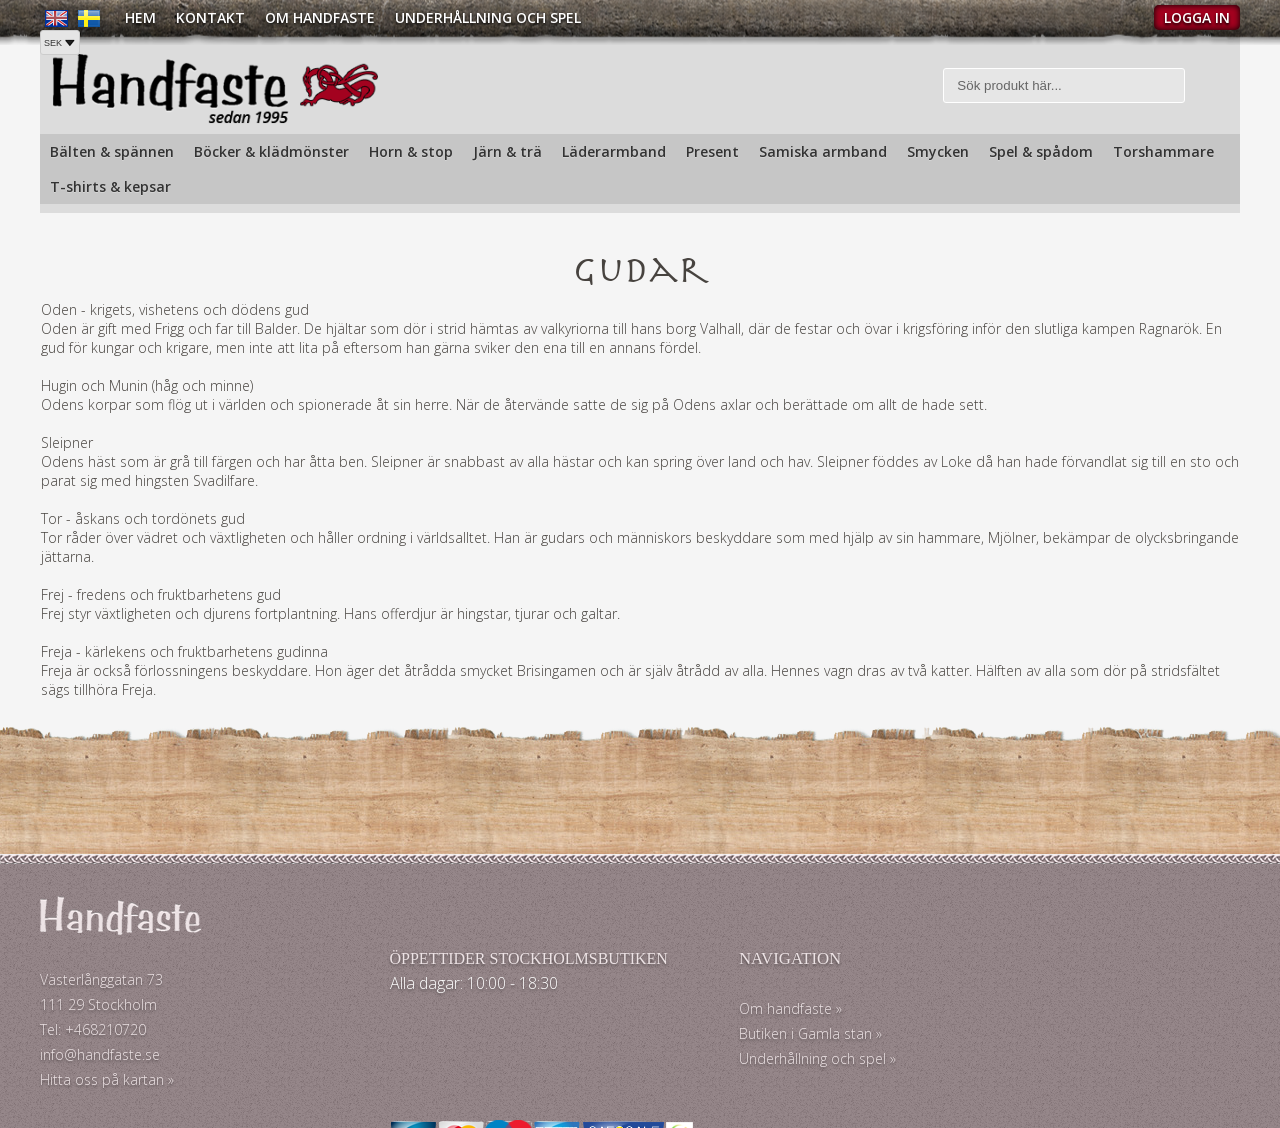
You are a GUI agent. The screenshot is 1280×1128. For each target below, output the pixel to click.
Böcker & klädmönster (271, 151)
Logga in (1197, 17)
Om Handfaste (320, 17)
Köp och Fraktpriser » (1032, 1027)
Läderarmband (614, 151)
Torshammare (1163, 151)
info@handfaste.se (100, 1058)
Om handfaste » (700, 1012)
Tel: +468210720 (93, 1033)
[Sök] (1064, 87)
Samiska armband (823, 151)
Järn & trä (507, 151)
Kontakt (210, 17)
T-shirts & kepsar (110, 186)
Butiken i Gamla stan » (720, 1037)
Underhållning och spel (488, 17)
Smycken (938, 151)
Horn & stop (411, 151)
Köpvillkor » (1000, 1063)
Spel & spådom (1041, 151)
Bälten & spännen (112, 151)
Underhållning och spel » (727, 1062)
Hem (140, 17)
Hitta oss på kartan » (107, 1083)
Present (712, 151)
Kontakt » (994, 991)
